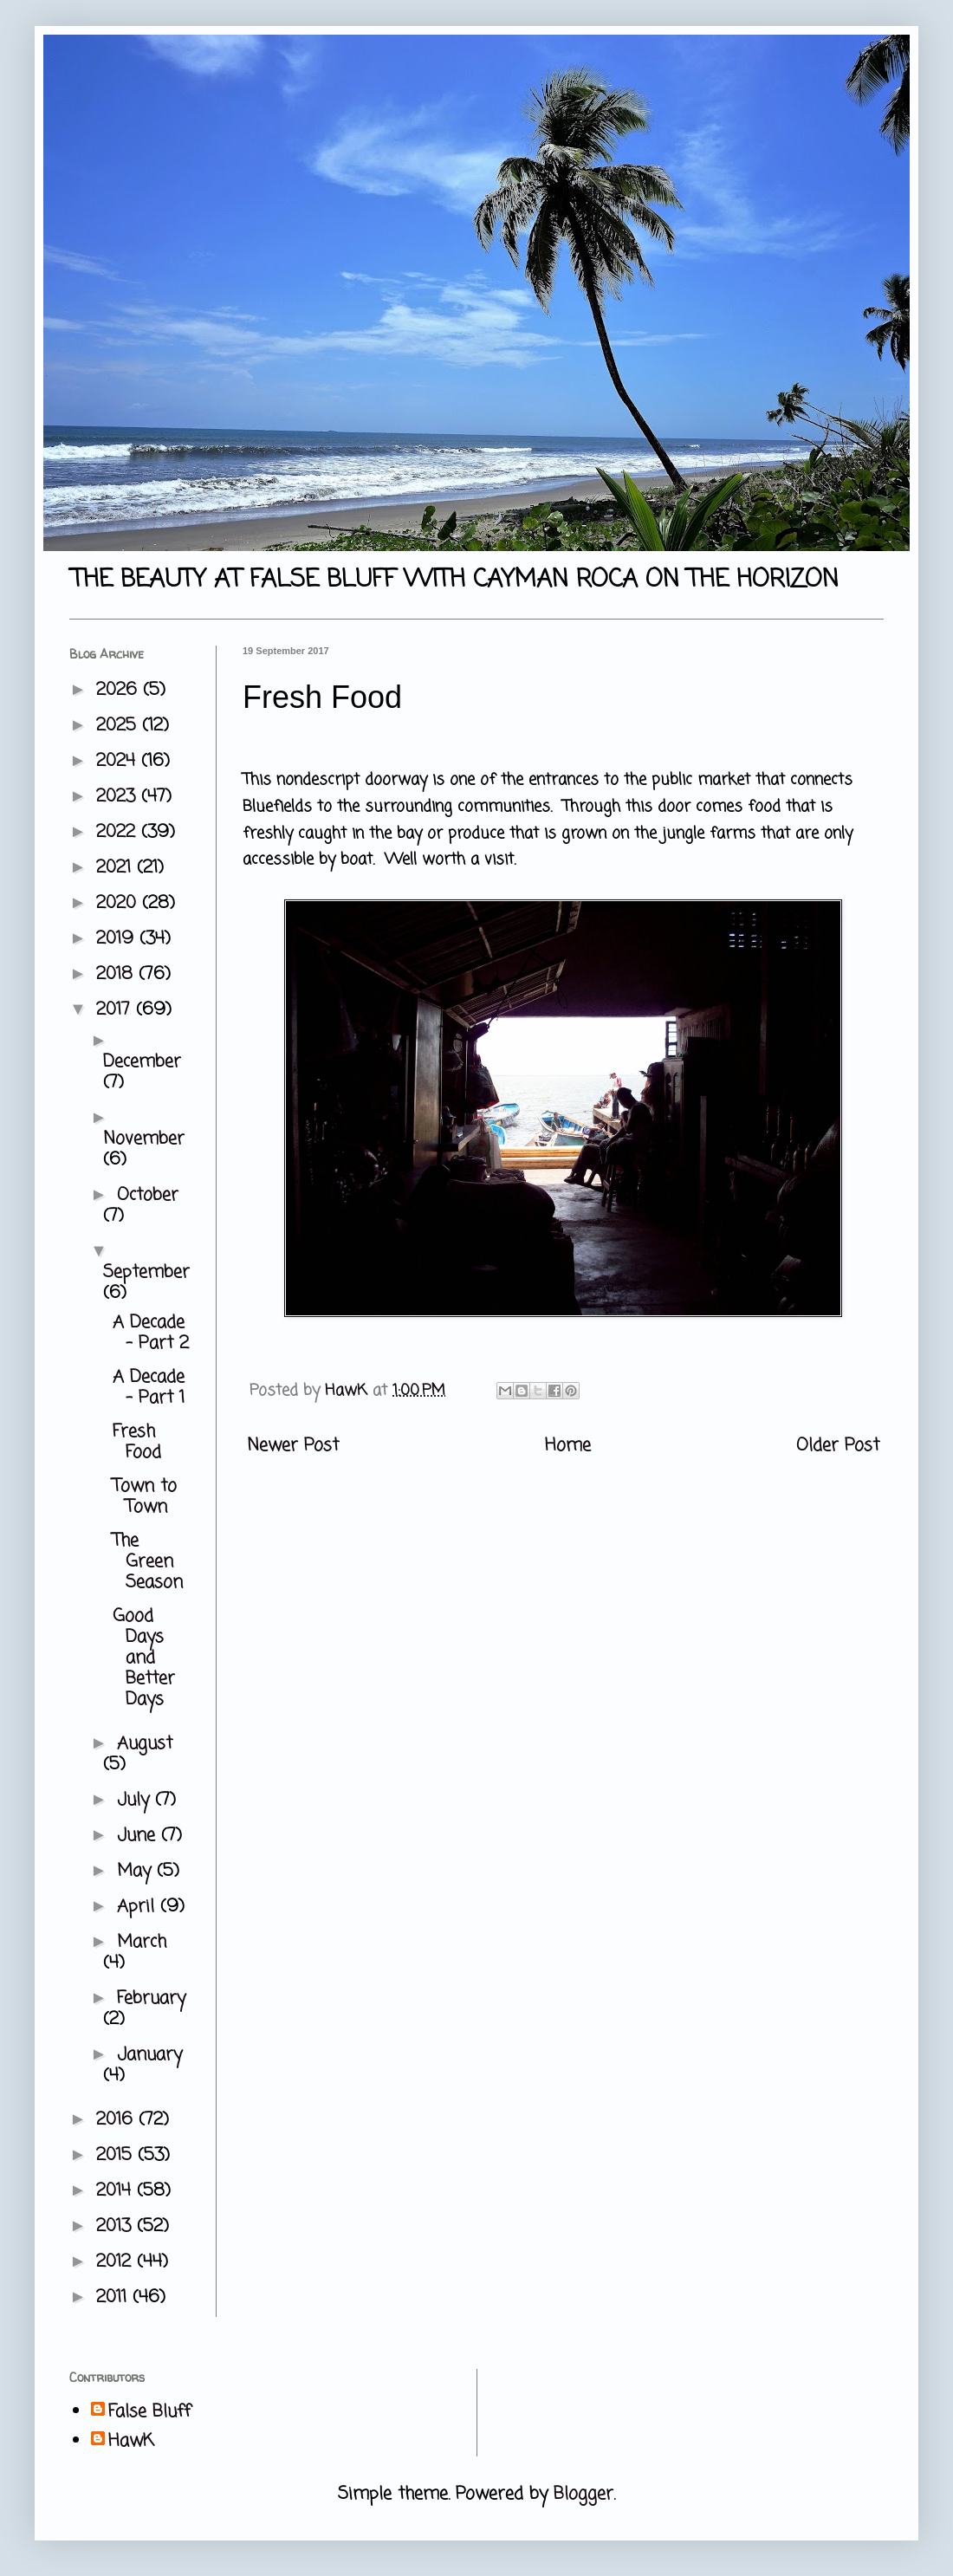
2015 (117, 2155)
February (151, 1998)
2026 (119, 690)
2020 (119, 903)
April (138, 1906)
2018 (117, 974)
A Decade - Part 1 (149, 1387)
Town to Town (145, 1497)
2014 (116, 2190)
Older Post (837, 1445)
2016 (117, 2119)
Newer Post (293, 1445)
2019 (117, 938)
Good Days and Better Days (144, 1658)
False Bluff (149, 2412)
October (147, 1195)
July (136, 1800)
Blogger (583, 2494)
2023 (118, 796)
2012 (116, 2261)
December (142, 1061)
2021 (116, 867)
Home (568, 1445)
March (141, 1942)
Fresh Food (137, 1442)
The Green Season (148, 1562)
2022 (118, 832)
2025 (119, 725)
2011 (114, 2297)
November (144, 1139)
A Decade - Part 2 (151, 1333)
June (139, 1835)
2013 (116, 2226)
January (149, 2054)
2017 (116, 1009)
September (146, 1272)
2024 (118, 761)
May (137, 1871)
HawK (131, 2441)
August (144, 1743)
